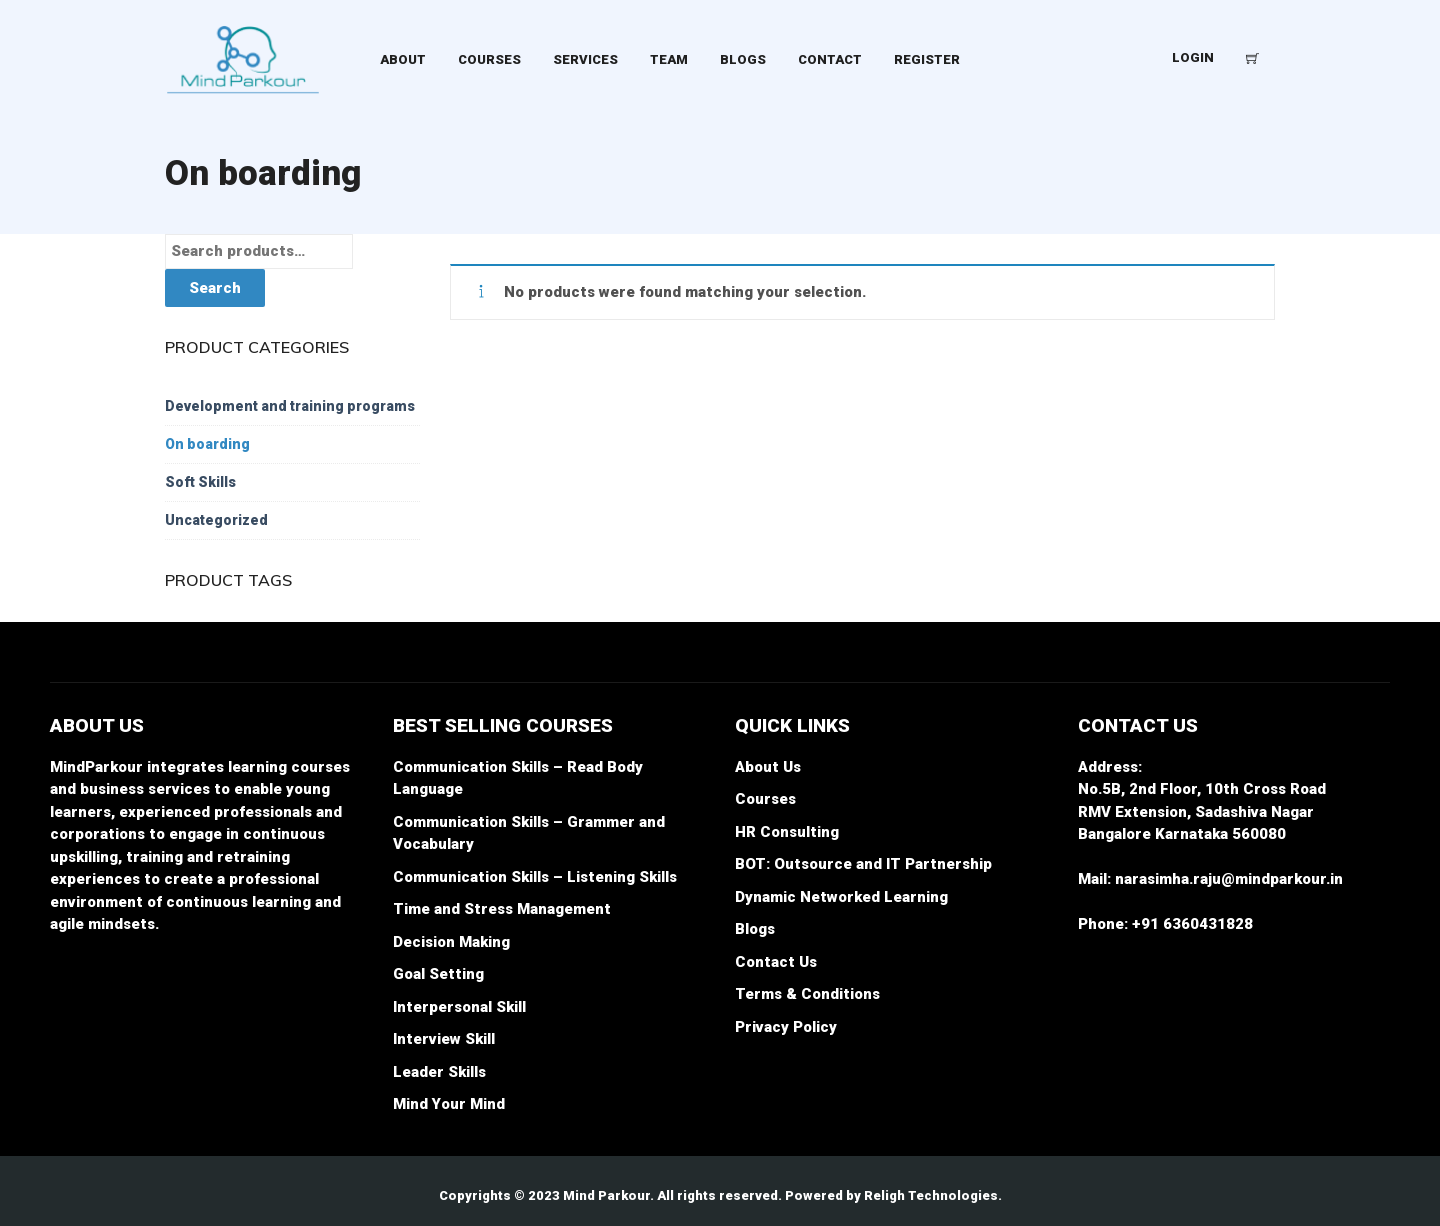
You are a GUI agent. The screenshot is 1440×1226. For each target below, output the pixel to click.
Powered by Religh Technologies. (893, 1195)
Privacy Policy (786, 1027)
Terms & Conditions (807, 994)
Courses (765, 799)
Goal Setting (438, 974)
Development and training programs (290, 406)
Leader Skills (439, 1072)
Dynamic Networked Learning (841, 897)
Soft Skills (200, 482)
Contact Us (776, 962)
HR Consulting (787, 832)
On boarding (207, 444)
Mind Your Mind (449, 1104)
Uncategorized (216, 520)
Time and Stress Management (502, 909)
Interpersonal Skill (459, 1007)
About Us (768, 767)
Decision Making (451, 942)
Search (215, 288)
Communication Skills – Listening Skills (535, 877)
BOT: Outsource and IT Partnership (863, 864)
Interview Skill (444, 1039)
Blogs (755, 929)
